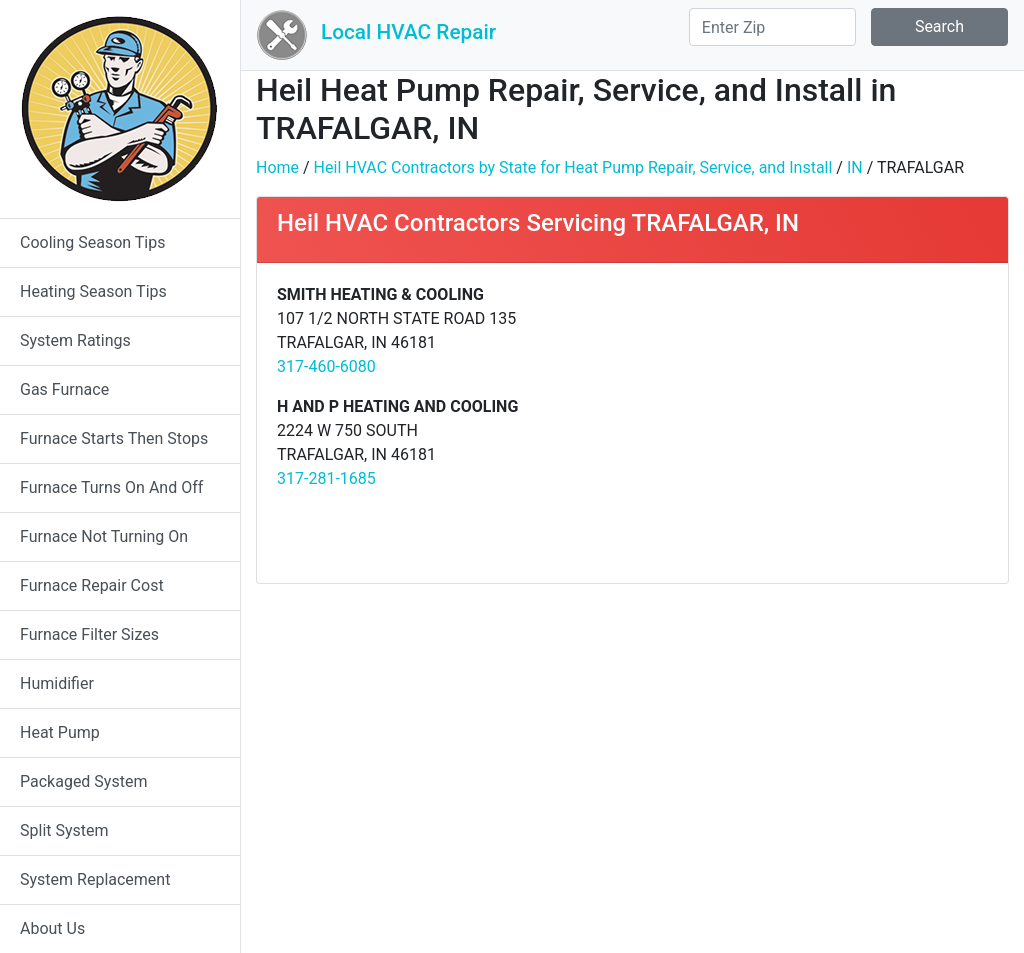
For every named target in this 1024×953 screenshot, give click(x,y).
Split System (64, 830)
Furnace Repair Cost (92, 585)
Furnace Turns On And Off (111, 487)
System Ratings (75, 340)
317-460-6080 (326, 366)
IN (855, 167)
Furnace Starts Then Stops (114, 438)
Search (939, 26)
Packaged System (83, 781)
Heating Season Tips (93, 291)
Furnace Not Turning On (104, 536)
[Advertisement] (817, 423)
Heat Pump (60, 732)
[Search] (772, 27)
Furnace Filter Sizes (89, 634)
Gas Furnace (64, 389)
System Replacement (95, 879)
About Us (52, 928)
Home (277, 167)
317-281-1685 (326, 478)
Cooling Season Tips (92, 242)
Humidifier (57, 683)
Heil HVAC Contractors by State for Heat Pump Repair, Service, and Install (573, 167)
